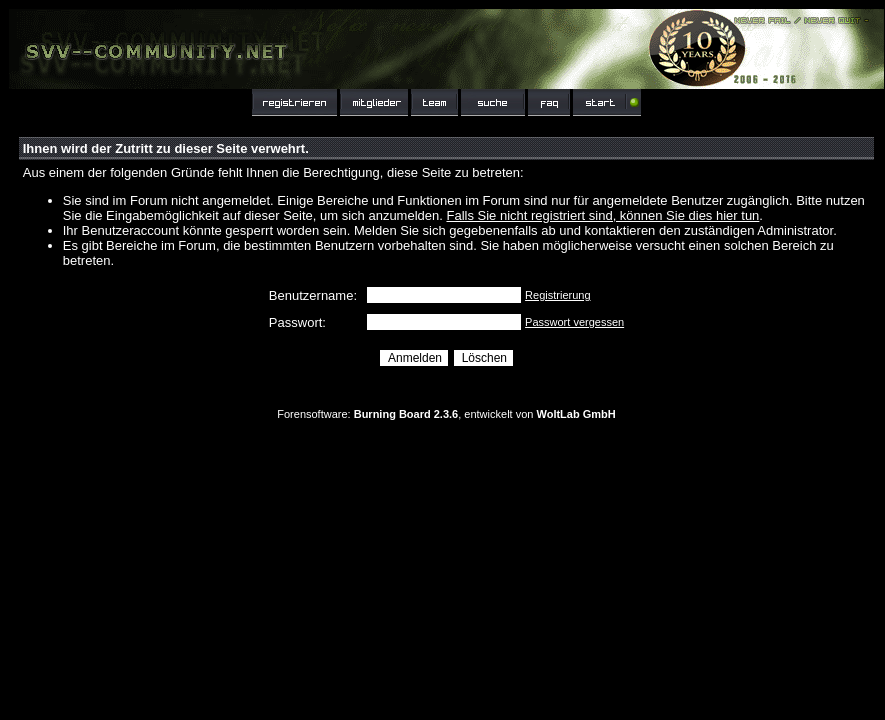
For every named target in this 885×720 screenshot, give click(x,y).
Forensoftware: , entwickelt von (446, 414)
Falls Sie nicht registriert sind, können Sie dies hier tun (602, 215)
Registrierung (557, 295)
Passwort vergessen (574, 322)
